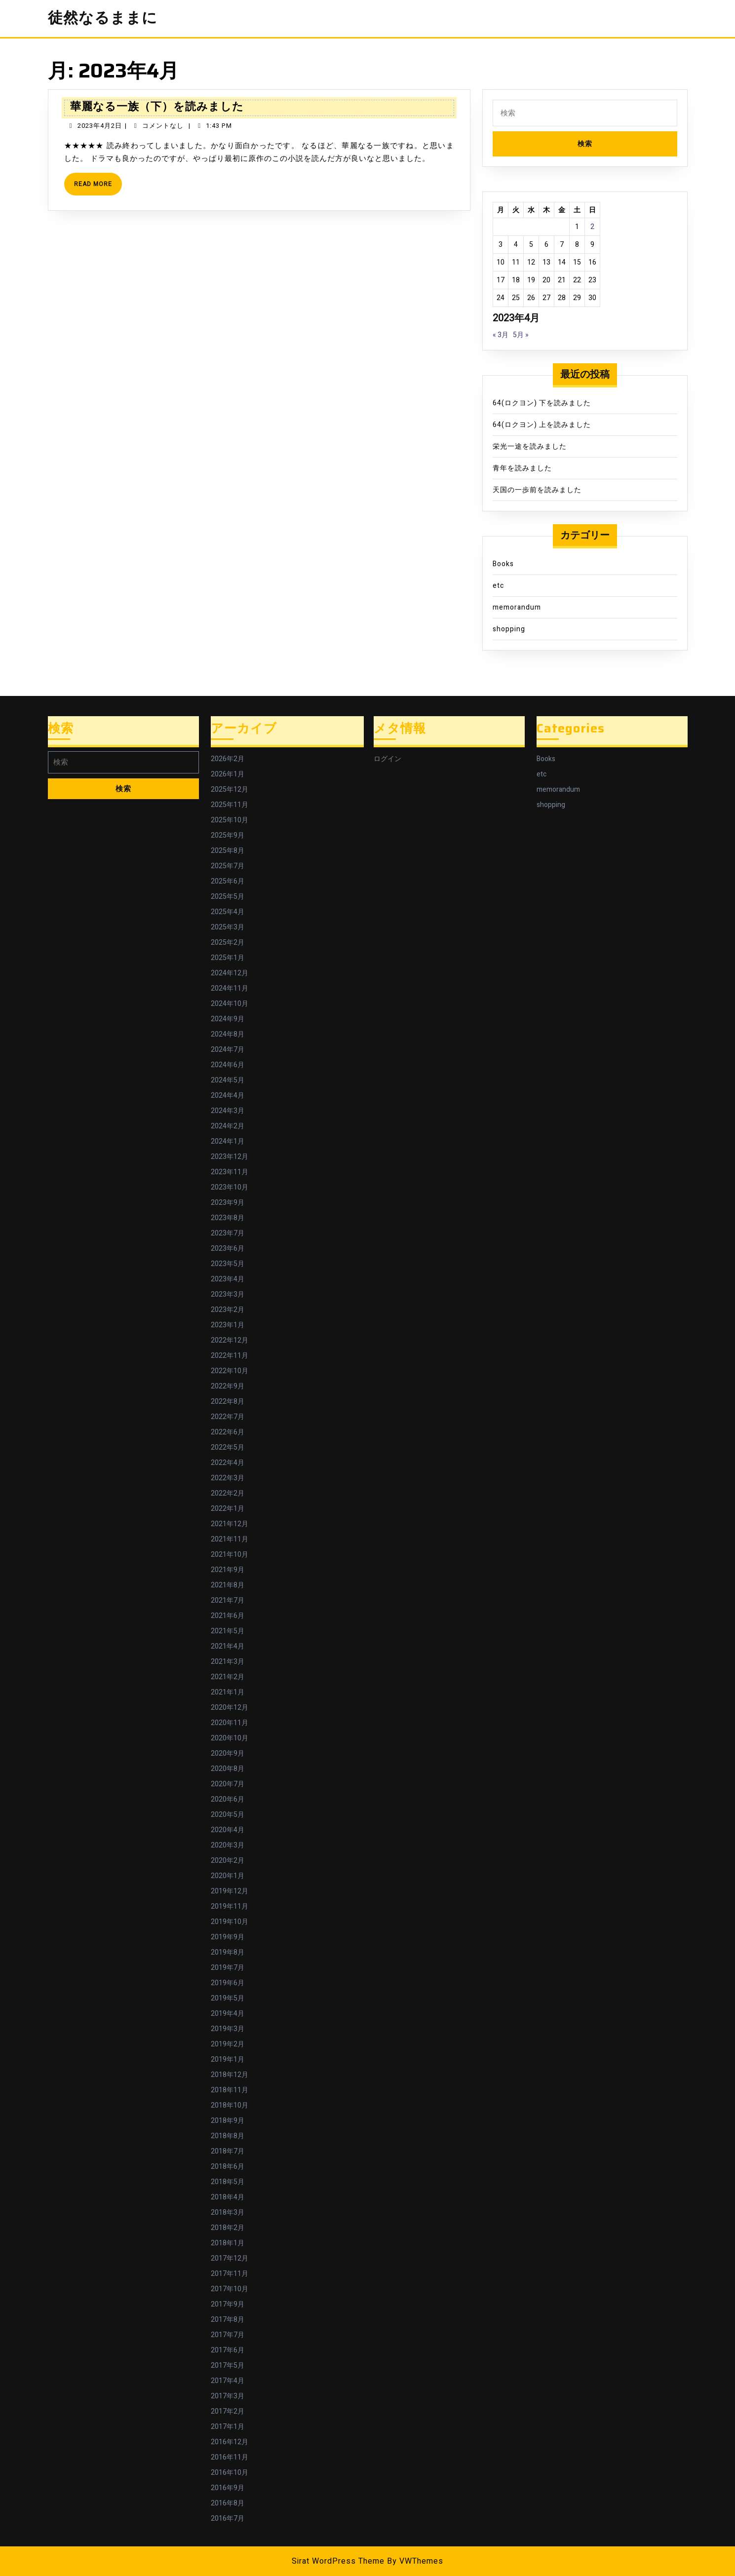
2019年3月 (227, 2029)
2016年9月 (227, 2488)
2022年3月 (227, 1478)
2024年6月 (227, 1065)
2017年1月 (227, 2427)
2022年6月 (227, 1432)
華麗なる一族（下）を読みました (157, 106)
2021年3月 (227, 1661)
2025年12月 (229, 789)
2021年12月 (229, 1524)
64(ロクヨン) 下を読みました (542, 403)
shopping (509, 629)
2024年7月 (227, 1049)
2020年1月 (227, 1876)
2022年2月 (227, 1493)
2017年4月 (227, 2381)
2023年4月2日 (99, 125)
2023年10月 (229, 1187)
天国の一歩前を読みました (537, 490)
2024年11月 (229, 988)
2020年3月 (227, 1845)
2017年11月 (229, 2273)
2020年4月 (227, 1830)
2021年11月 (229, 1539)
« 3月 (500, 335)
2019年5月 (227, 1998)
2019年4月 (227, 2013)
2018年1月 (227, 2243)
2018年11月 (229, 2090)
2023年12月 (229, 1157)
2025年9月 (227, 835)
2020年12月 (229, 1707)
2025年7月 (227, 866)
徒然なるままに (102, 18)
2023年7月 (227, 1233)
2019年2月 (227, 2044)
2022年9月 (227, 1386)
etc (498, 585)
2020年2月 (227, 1860)
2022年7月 (227, 1417)
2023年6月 (227, 1248)
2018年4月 (227, 2197)
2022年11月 (229, 1355)
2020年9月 (227, 1753)
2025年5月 (227, 896)
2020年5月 (227, 1814)
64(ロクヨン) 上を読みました (542, 425)
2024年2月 (227, 1126)
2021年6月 (227, 1616)
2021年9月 (227, 1570)
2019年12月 (229, 1891)
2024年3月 (227, 1111)
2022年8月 (227, 1401)
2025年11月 (229, 805)
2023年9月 (227, 1202)
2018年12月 (229, 2075)
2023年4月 (227, 1279)
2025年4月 (227, 912)
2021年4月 (227, 1646)
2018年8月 (227, 2136)
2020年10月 (229, 1738)
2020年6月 (227, 1799)
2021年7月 (227, 1600)
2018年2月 (227, 2228)
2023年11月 (229, 1172)
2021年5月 (227, 1631)
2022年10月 (229, 1371)
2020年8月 (227, 1769)
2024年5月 (227, 1080)
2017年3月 (227, 2396)
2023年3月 (227, 1294)
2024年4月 (227, 1095)
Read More (98, 187)
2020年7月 (227, 1784)
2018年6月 (227, 2166)
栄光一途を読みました (530, 446)
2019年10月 (229, 1922)
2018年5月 (227, 2182)
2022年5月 (227, 1447)
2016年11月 (229, 2457)
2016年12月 (229, 2442)
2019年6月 (227, 1983)
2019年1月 (227, 2059)
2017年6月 (227, 2350)
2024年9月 (227, 1019)
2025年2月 (227, 942)
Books (503, 564)
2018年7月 (227, 2151)
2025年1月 (227, 958)
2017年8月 (227, 2319)
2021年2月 (227, 1677)
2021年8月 (227, 1585)
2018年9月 (227, 2120)
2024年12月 (229, 973)
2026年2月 (227, 759)
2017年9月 (227, 2304)
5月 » (521, 335)
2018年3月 (227, 2212)
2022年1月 (227, 1508)
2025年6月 (227, 881)
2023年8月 (227, 1218)
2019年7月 (227, 1967)
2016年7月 (227, 2518)
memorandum (517, 607)
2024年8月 (227, 1034)
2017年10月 (229, 2289)
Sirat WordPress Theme (338, 2561)
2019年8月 (227, 1952)
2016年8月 (227, 2503)
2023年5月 (227, 1264)
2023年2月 (227, 1310)
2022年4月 (227, 1463)
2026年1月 (227, 774)
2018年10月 (229, 2105)
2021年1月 (227, 1692)
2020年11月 (229, 1723)
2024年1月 (227, 1141)
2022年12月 (229, 1340)
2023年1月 (227, 1325)
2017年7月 (227, 2335)
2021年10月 (229, 1554)
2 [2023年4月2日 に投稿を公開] (592, 227)
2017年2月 (227, 2411)
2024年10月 (229, 1004)
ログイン (387, 759)
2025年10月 (229, 820)
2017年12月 (229, 2258)
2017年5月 (227, 2365)
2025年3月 (227, 927)
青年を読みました (522, 468)
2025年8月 (227, 851)
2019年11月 (229, 1906)
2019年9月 (227, 1937)
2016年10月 (229, 2472)
